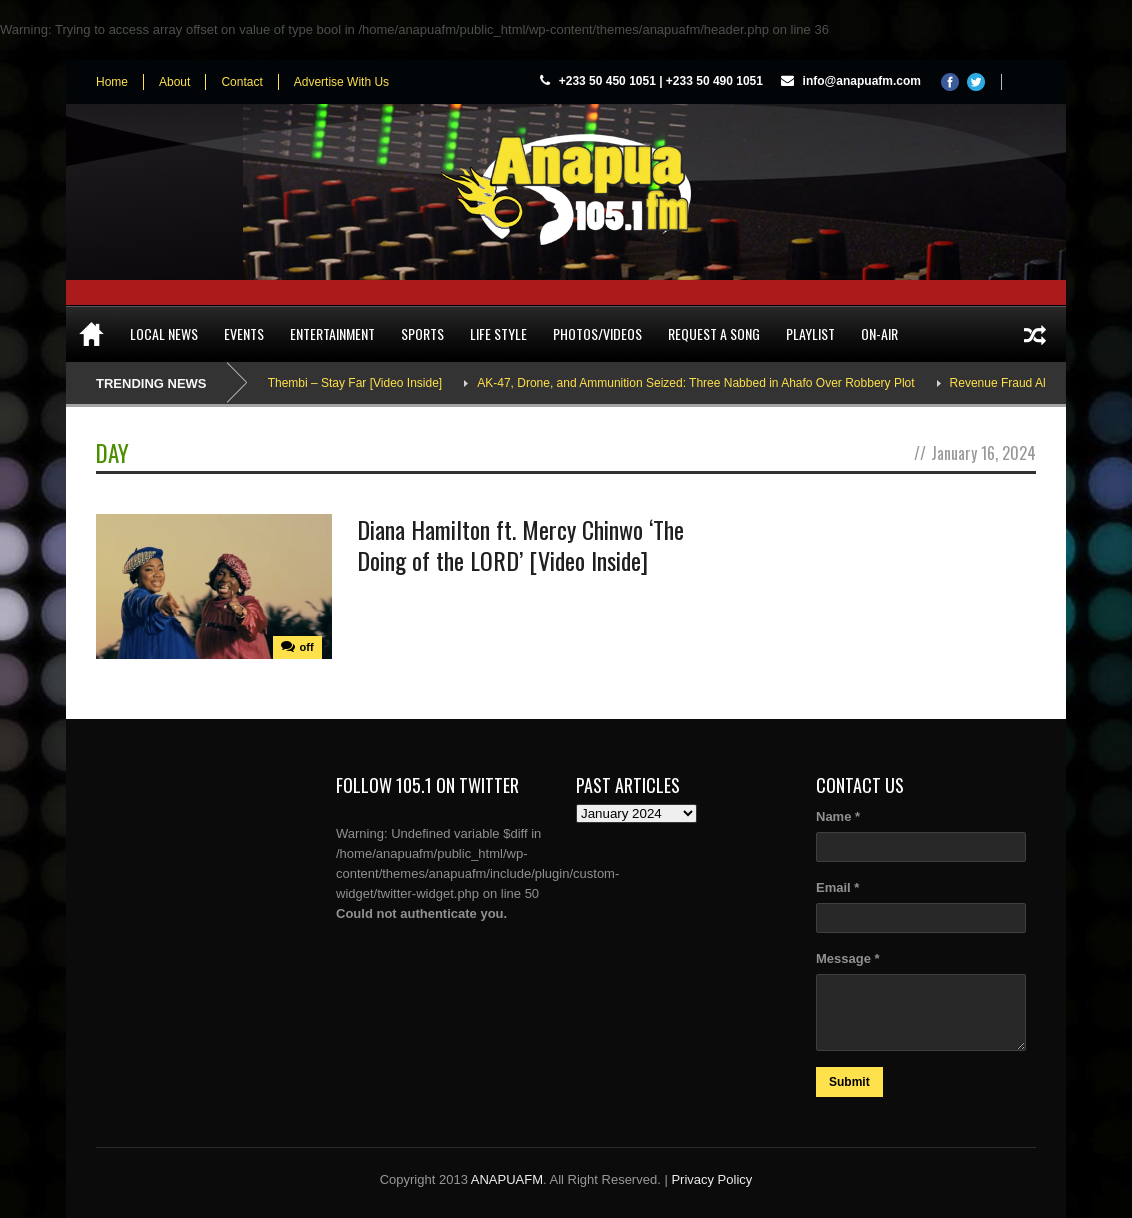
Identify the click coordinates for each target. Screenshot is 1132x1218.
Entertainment (332, 333)
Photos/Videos (597, 333)
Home (112, 82)
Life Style (498, 333)
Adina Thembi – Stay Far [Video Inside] (345, 383)
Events (244, 333)
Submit (849, 1082)
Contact (241, 82)
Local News (164, 333)
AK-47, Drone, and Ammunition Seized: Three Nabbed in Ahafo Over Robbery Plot (702, 383)
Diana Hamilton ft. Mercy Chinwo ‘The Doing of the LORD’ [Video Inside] (520, 544)
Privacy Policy (711, 1179)
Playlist (810, 333)
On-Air (879, 333)
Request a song (714, 333)
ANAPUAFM (507, 1179)
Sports (422, 333)
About (174, 82)
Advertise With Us (341, 82)
